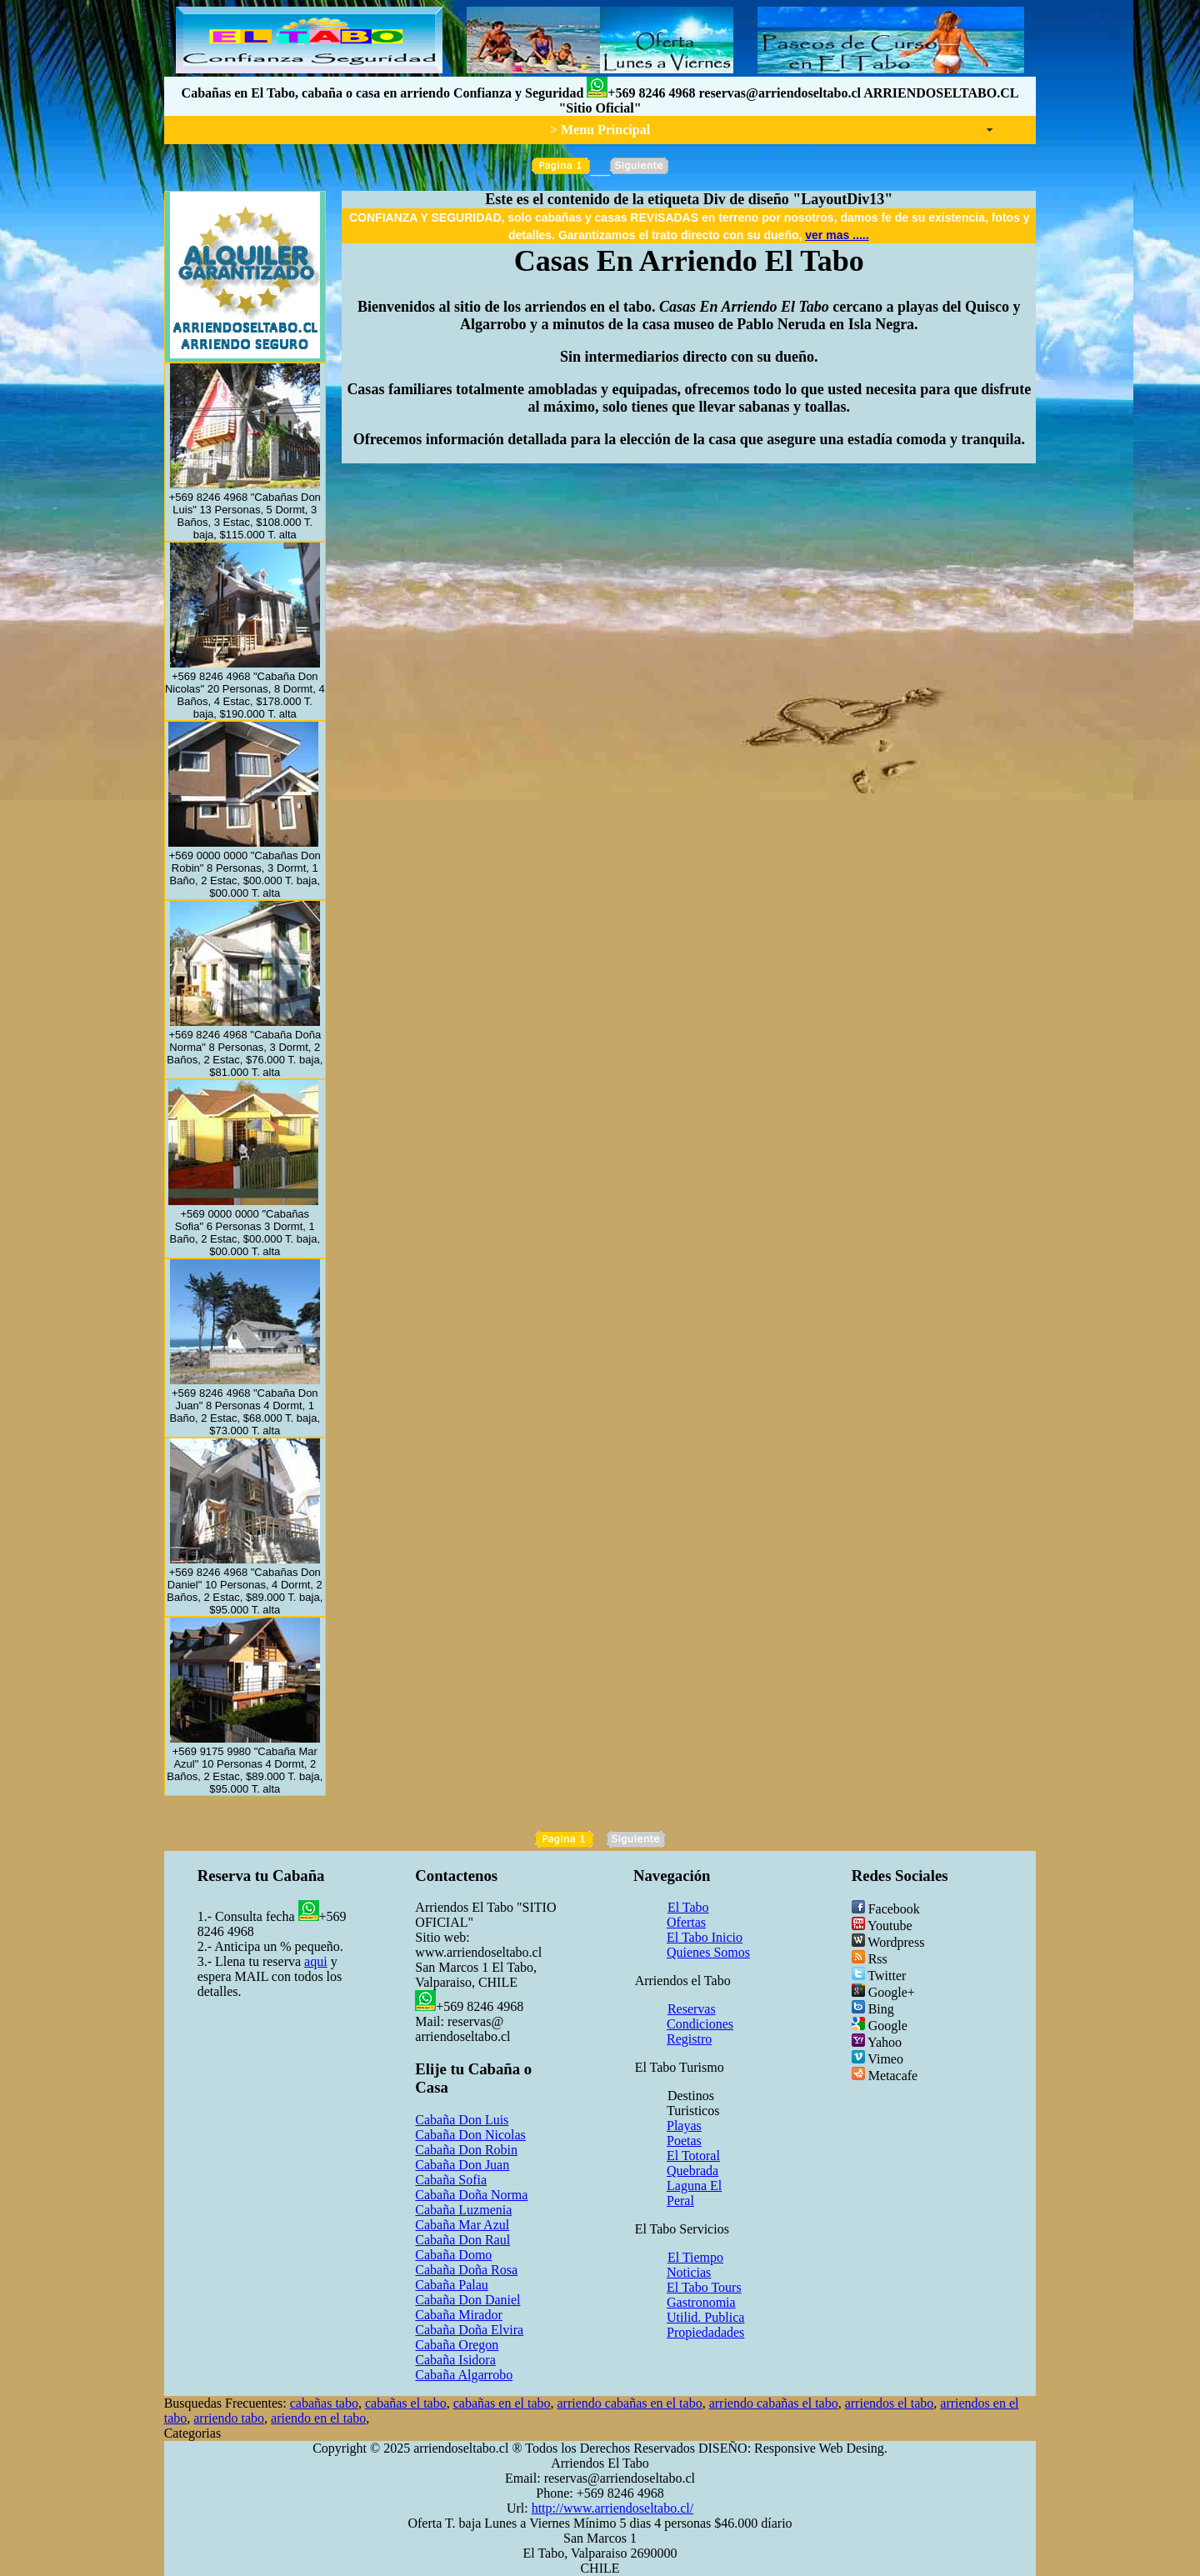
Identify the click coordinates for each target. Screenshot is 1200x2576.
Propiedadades (705, 2332)
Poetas (684, 2140)
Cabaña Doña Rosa (466, 2270)
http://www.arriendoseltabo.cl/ (612, 2508)
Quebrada (692, 2170)
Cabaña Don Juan (462, 2165)
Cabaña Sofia (451, 2180)
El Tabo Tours (704, 2287)
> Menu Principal (600, 130)
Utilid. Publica (705, 2317)
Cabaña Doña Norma (471, 2195)
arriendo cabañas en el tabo (630, 2403)
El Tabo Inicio (704, 1937)
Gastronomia (701, 2302)
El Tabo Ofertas (688, 1914)
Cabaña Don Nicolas (470, 2135)
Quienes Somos (708, 1952)
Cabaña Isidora (455, 2360)
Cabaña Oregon (456, 2345)
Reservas (692, 2009)
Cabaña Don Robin (466, 2150)
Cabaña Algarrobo (463, 2375)
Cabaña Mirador (458, 2315)
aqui (316, 1961)
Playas (684, 2125)
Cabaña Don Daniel (467, 2300)
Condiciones (700, 2024)
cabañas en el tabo (502, 2403)
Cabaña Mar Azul (462, 2225)
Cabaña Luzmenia (463, 2210)
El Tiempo (695, 2257)
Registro (689, 2039)
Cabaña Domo (453, 2255)
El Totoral (693, 2155)
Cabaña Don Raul (462, 2240)
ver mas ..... (836, 235)
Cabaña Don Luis (461, 2120)
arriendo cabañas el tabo (773, 2403)
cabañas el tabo (406, 2403)
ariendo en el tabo (318, 2418)
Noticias (689, 2272)
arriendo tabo (228, 2418)
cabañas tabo (324, 2403)
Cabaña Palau (451, 2285)
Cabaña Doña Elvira (469, 2330)
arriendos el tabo (889, 2403)
